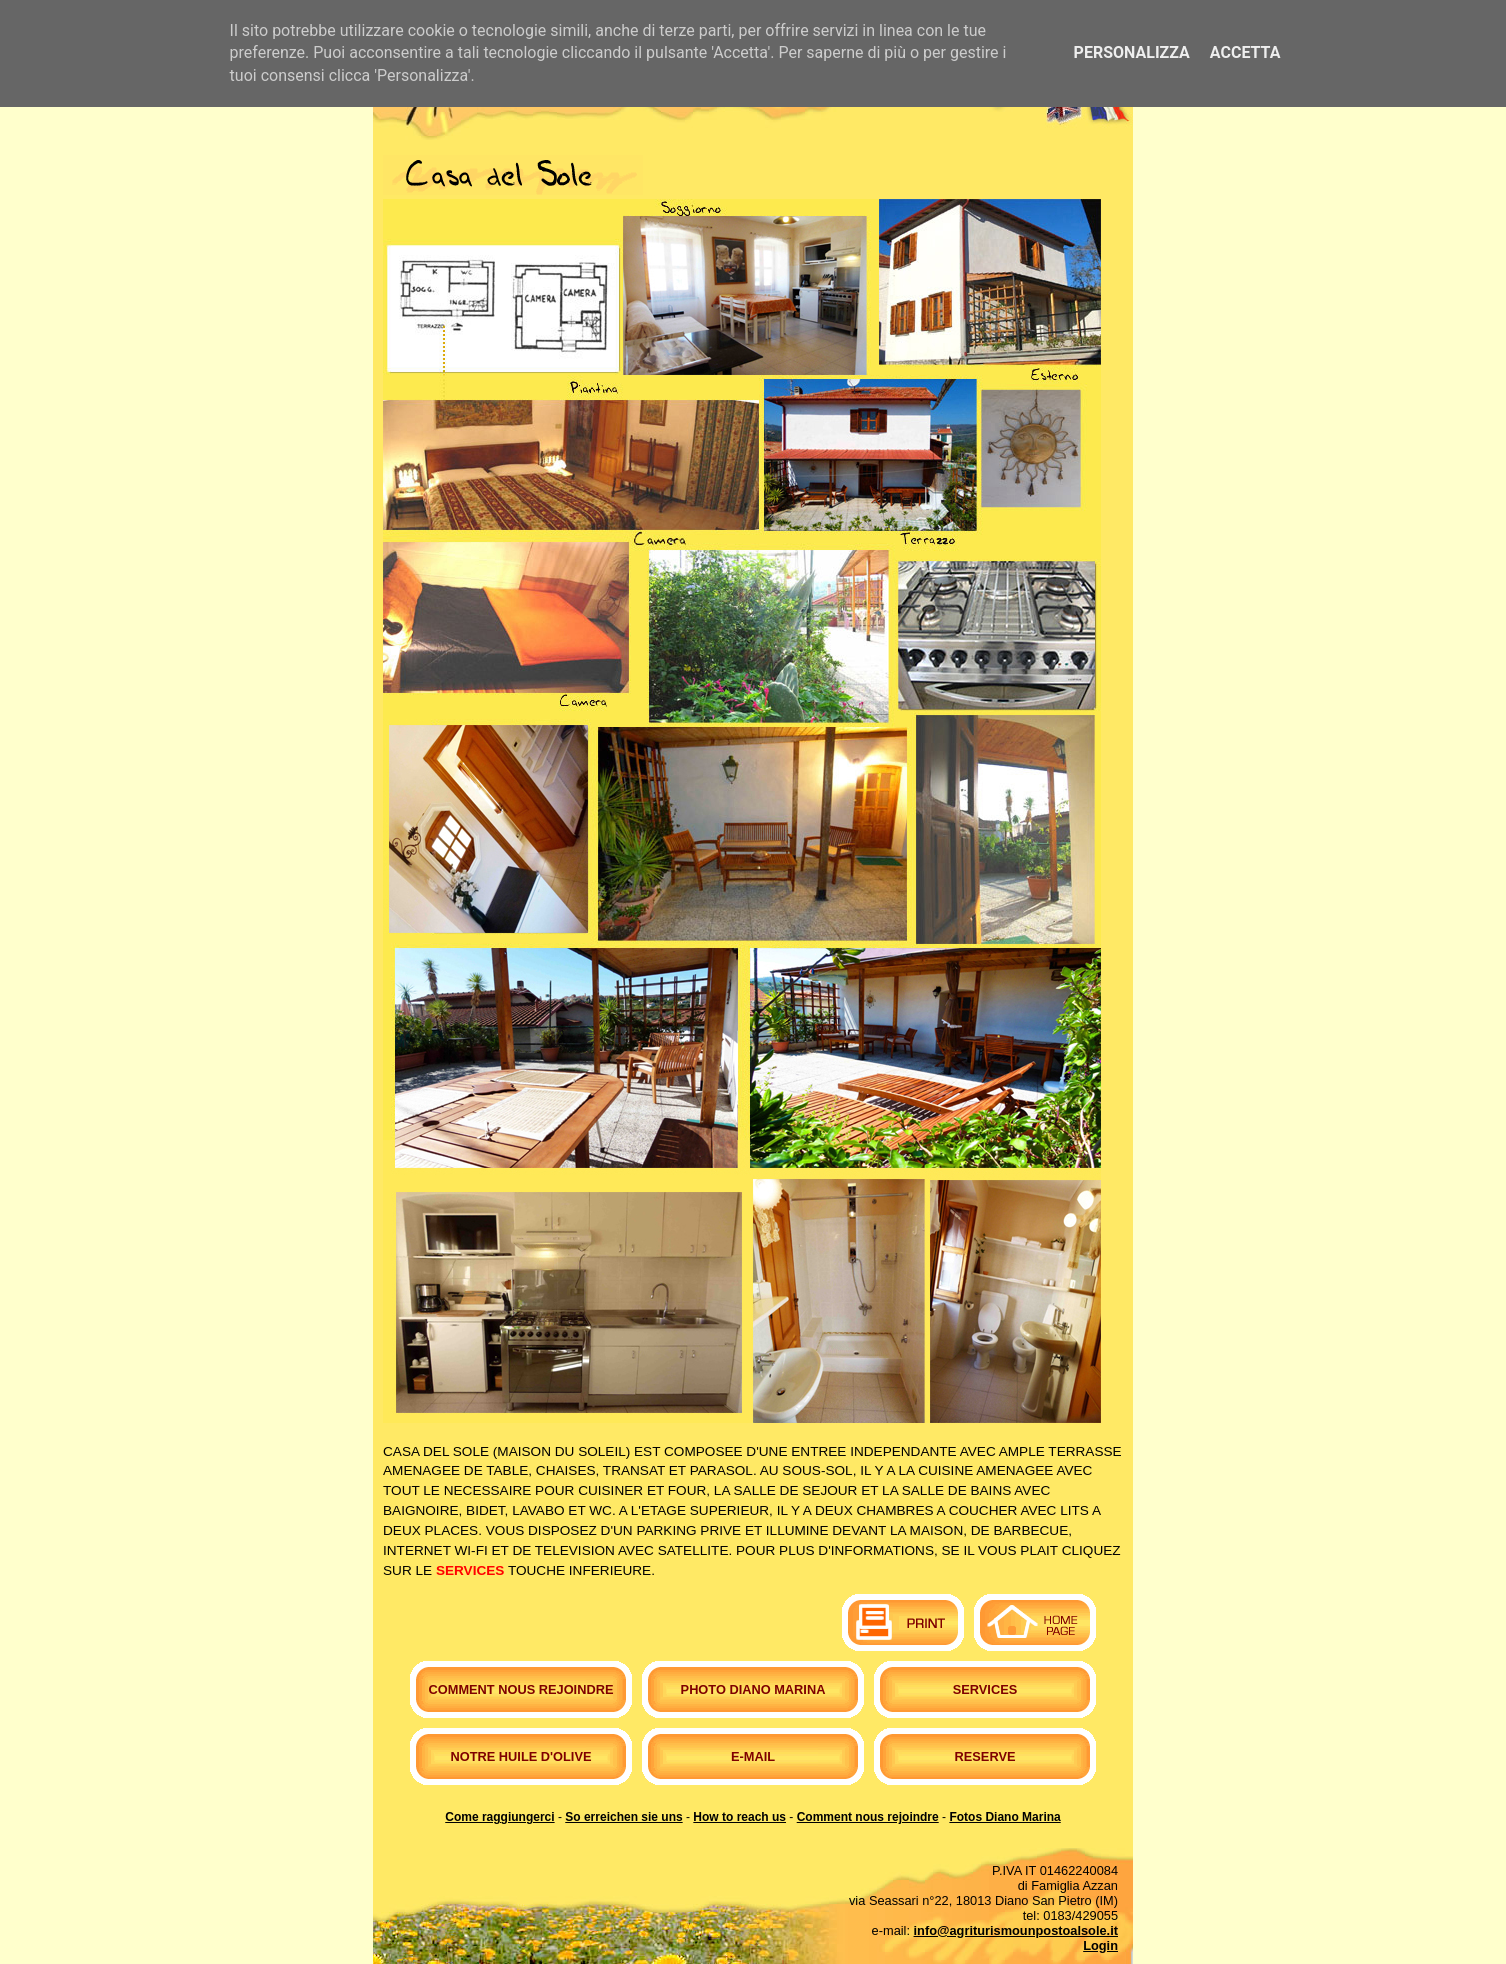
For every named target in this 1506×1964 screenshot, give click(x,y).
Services (985, 1689)
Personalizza (1132, 52)
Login (1100, 1945)
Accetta (1245, 52)
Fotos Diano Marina (1004, 1817)
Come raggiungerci (499, 1817)
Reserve (985, 1756)
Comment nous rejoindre (521, 1689)
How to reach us (739, 1817)
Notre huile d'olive (521, 1756)
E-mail (753, 1756)
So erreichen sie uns (623, 1817)
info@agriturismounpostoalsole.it (1016, 1930)
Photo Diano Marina (753, 1689)
